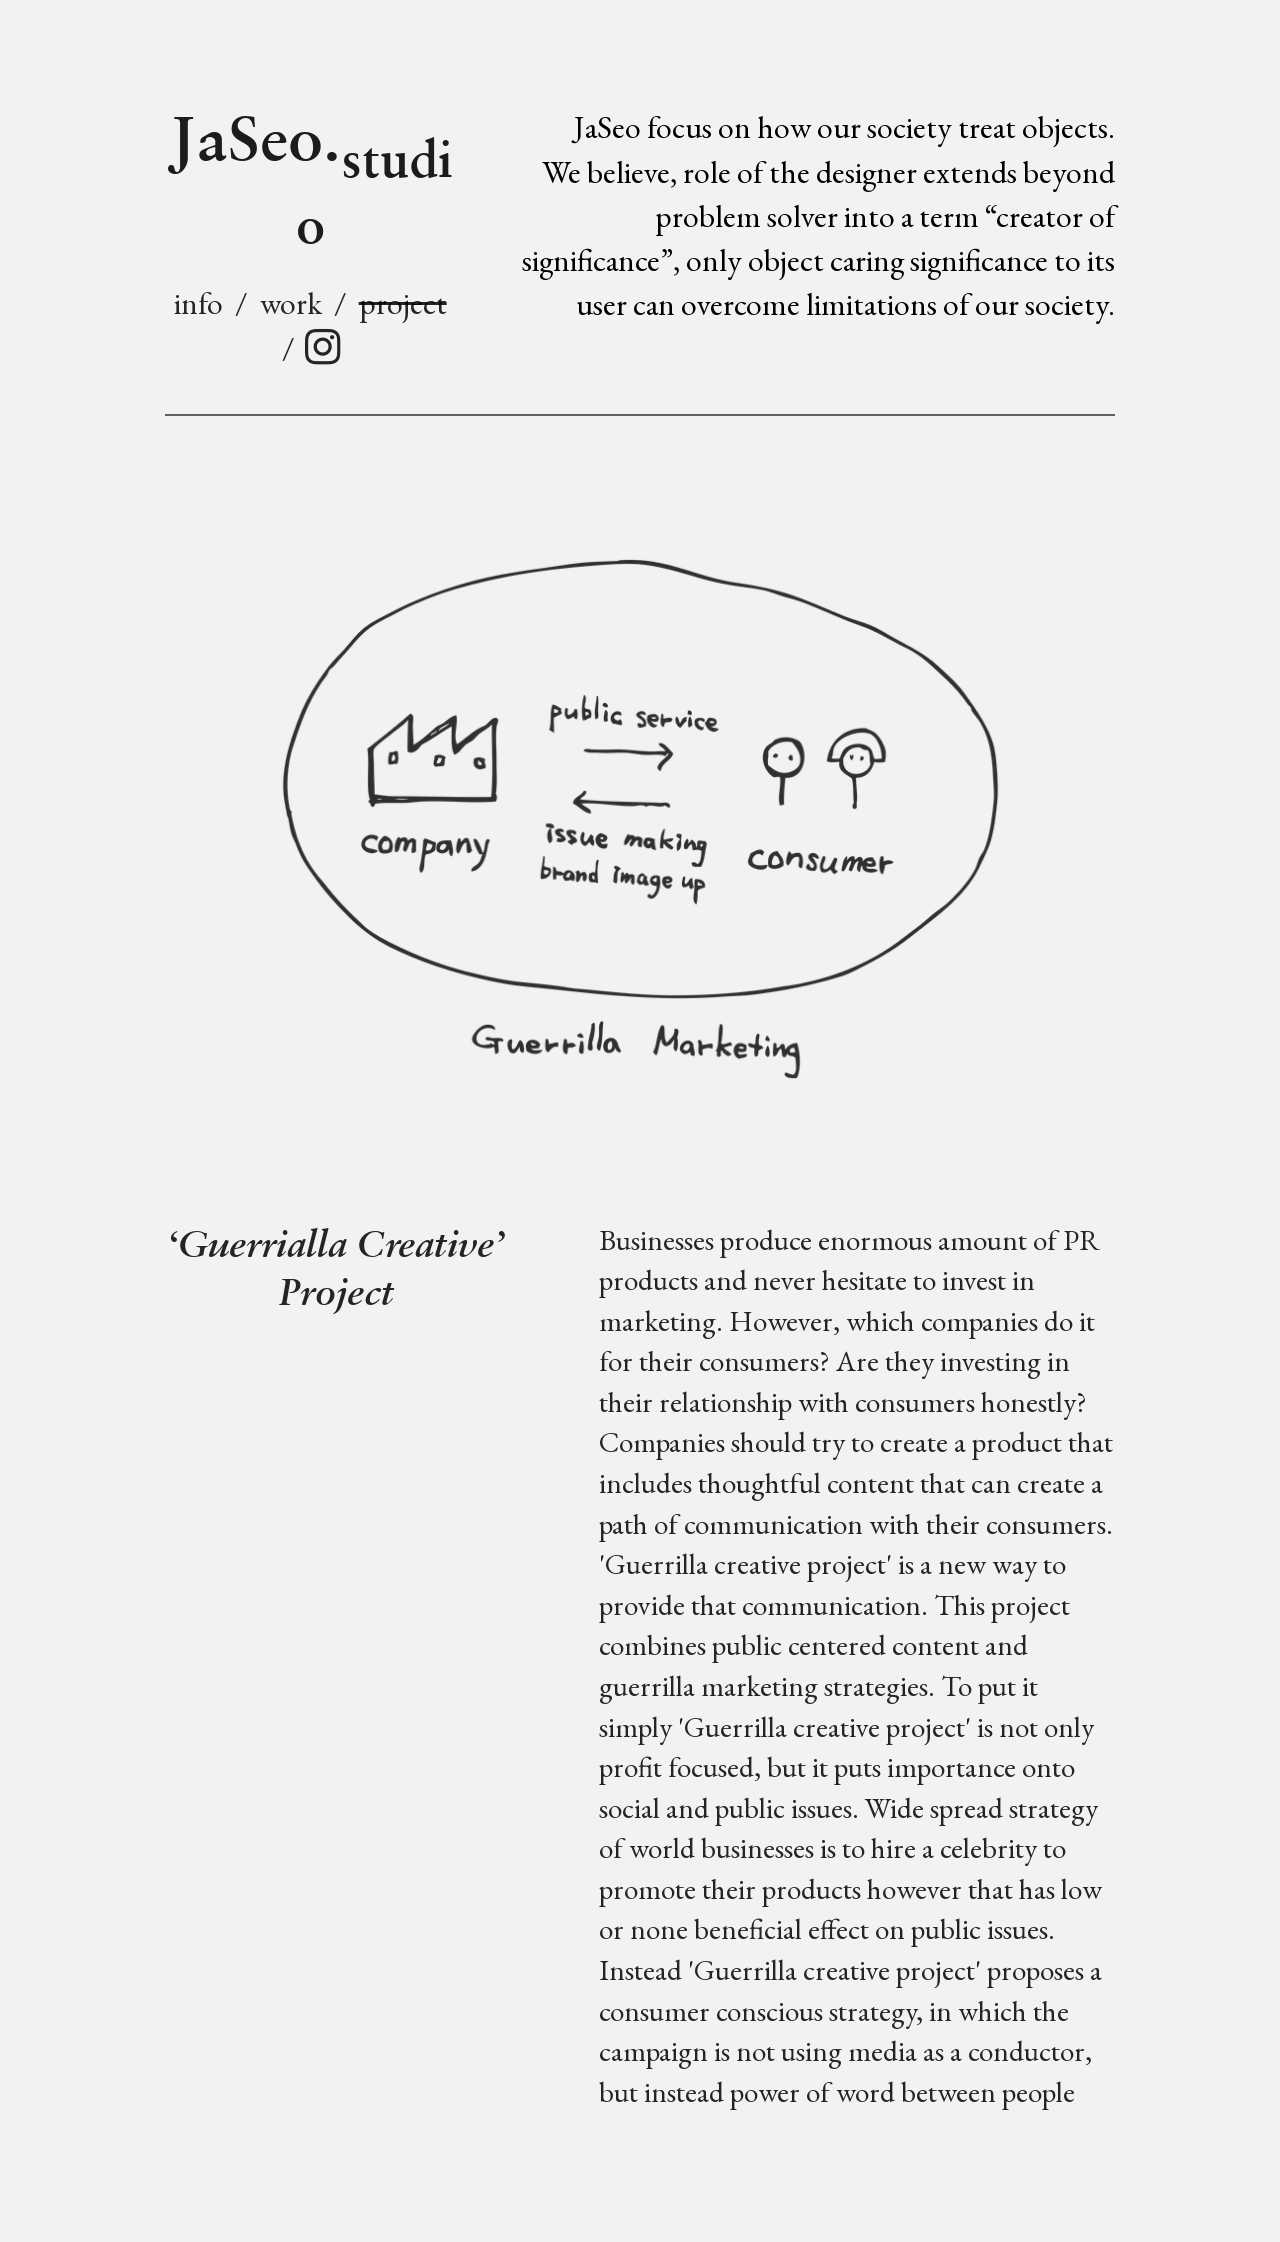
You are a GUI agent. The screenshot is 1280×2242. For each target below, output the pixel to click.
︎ (322, 347)
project (403, 302)
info (198, 302)
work (291, 302)
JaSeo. (310, 173)
